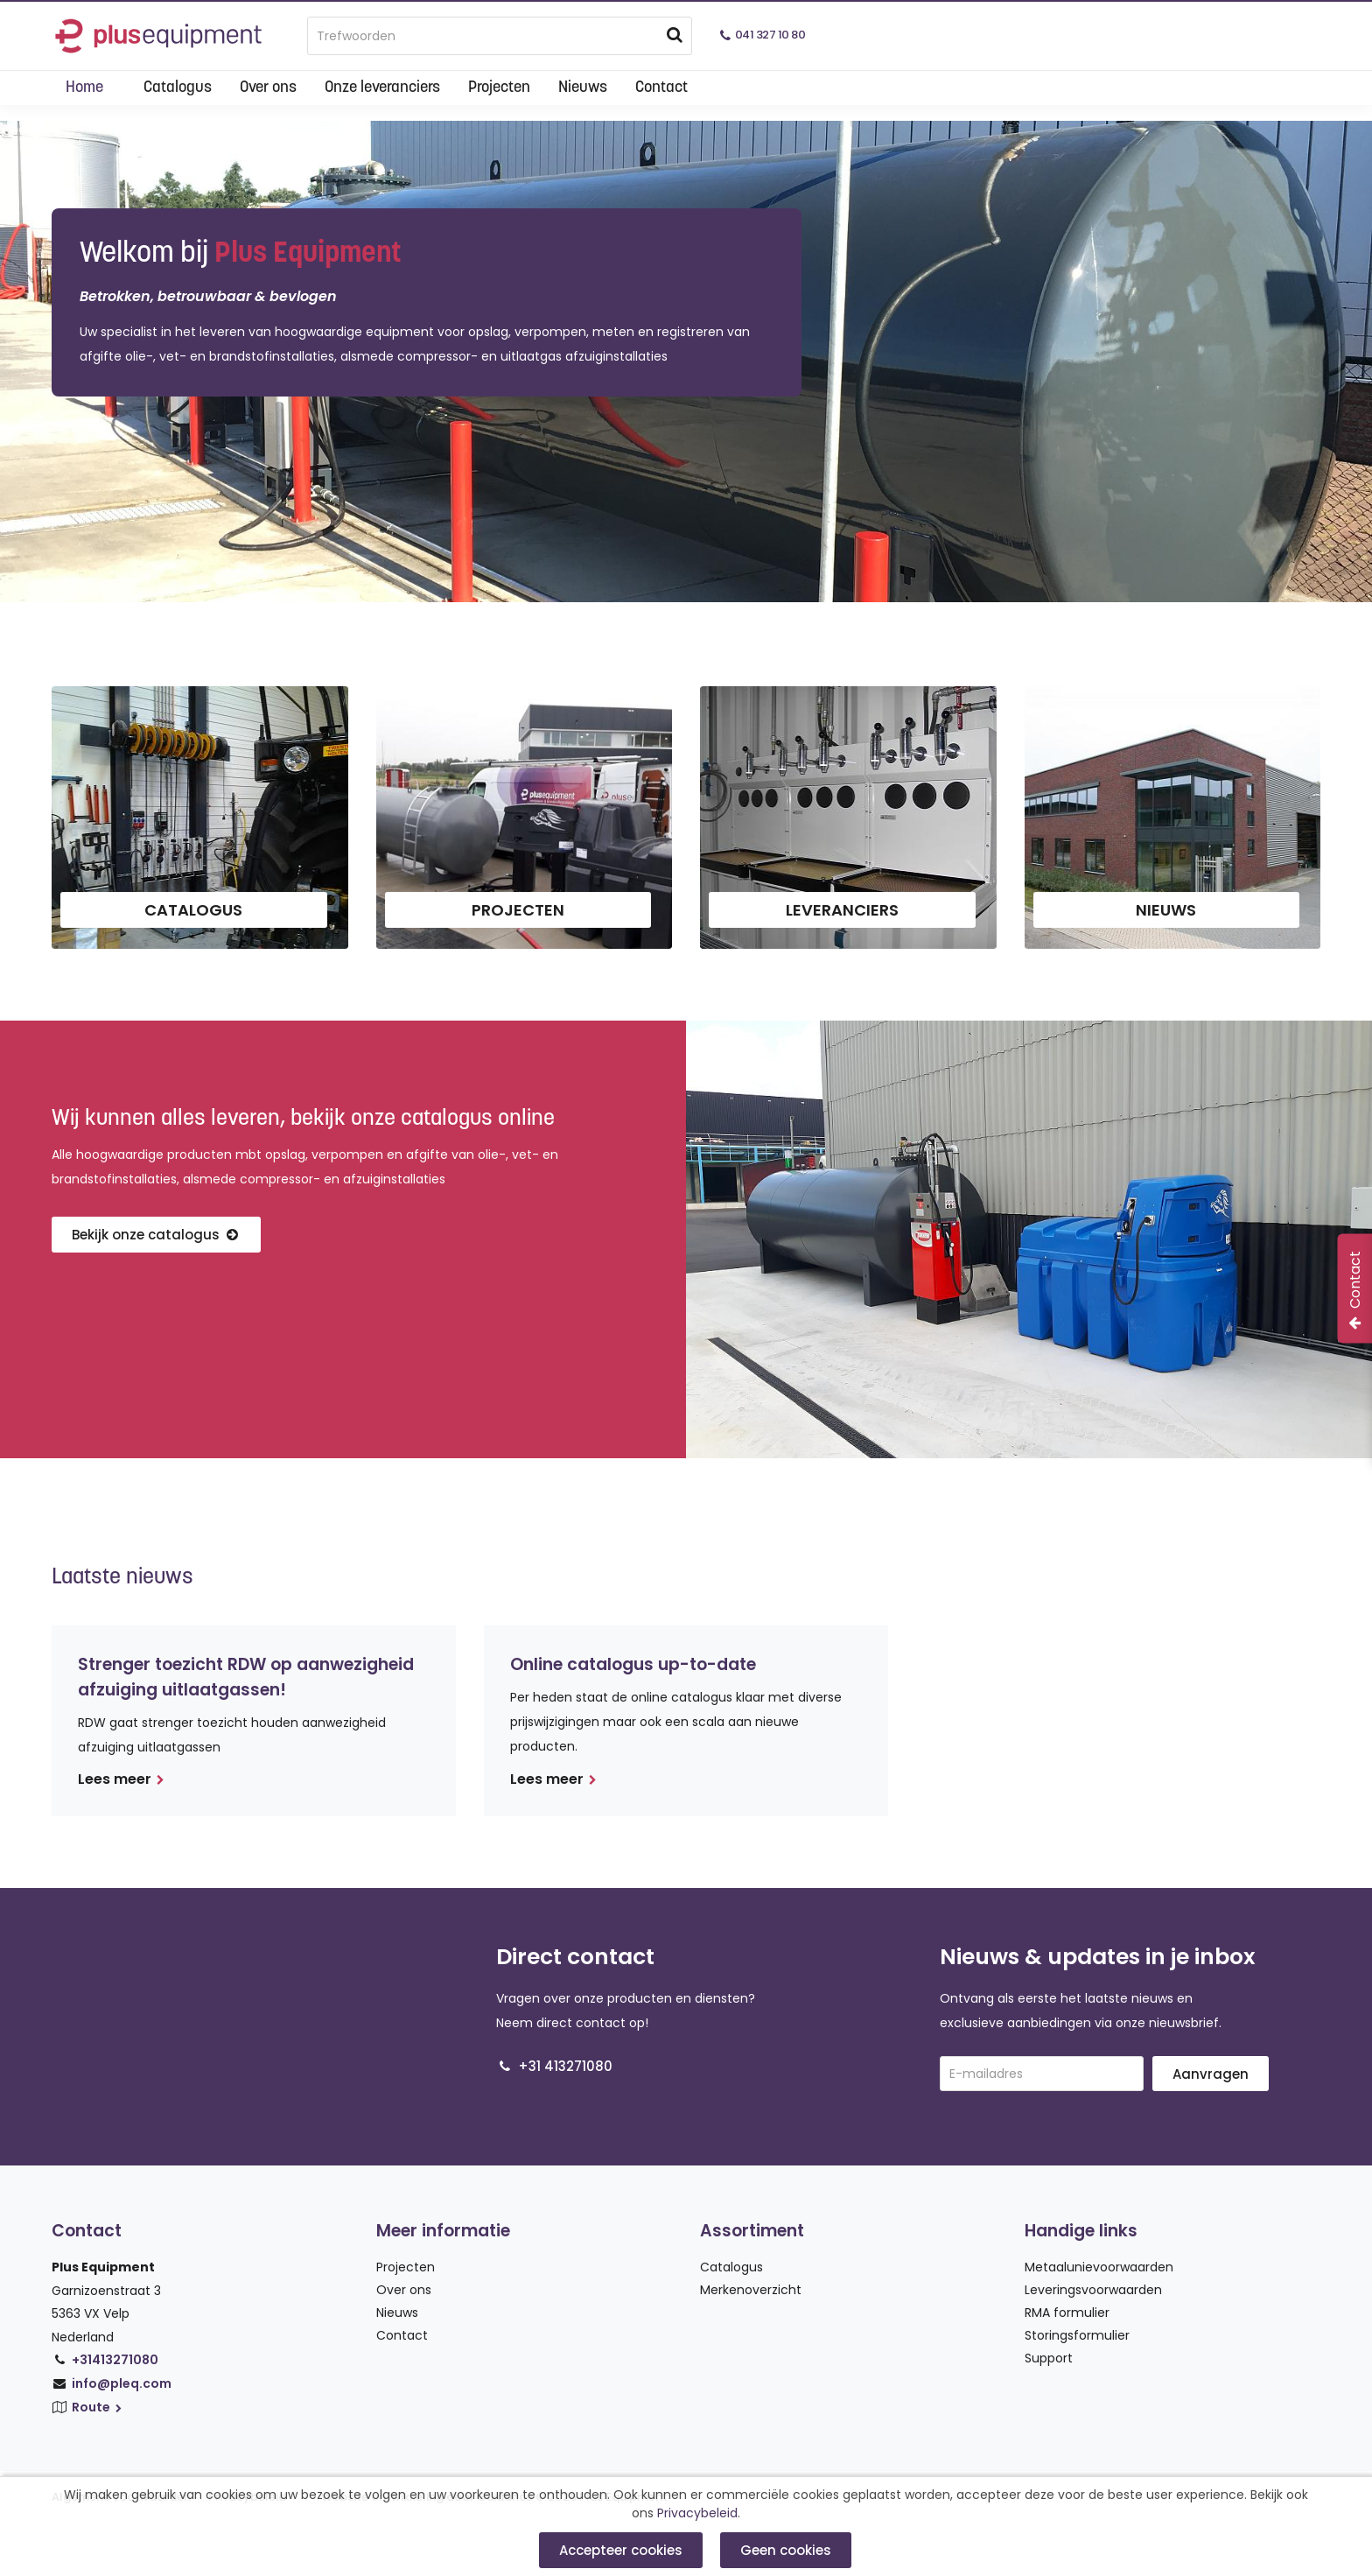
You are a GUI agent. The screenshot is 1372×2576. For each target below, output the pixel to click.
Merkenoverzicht (751, 2290)
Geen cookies (785, 2550)
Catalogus (178, 88)
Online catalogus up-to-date (633, 1664)
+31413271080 (115, 2360)
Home (84, 88)
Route (98, 2407)
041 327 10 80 (770, 34)
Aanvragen (1210, 2074)
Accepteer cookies (620, 2550)
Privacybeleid (697, 2513)
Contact (661, 88)
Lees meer (121, 1779)
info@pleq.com (122, 2383)
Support (1049, 2358)
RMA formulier (1067, 2312)
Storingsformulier (1077, 2335)
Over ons (268, 88)
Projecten (499, 88)
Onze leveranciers (382, 88)
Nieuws (582, 88)
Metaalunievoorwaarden (1099, 2267)
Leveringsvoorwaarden (1093, 2290)
